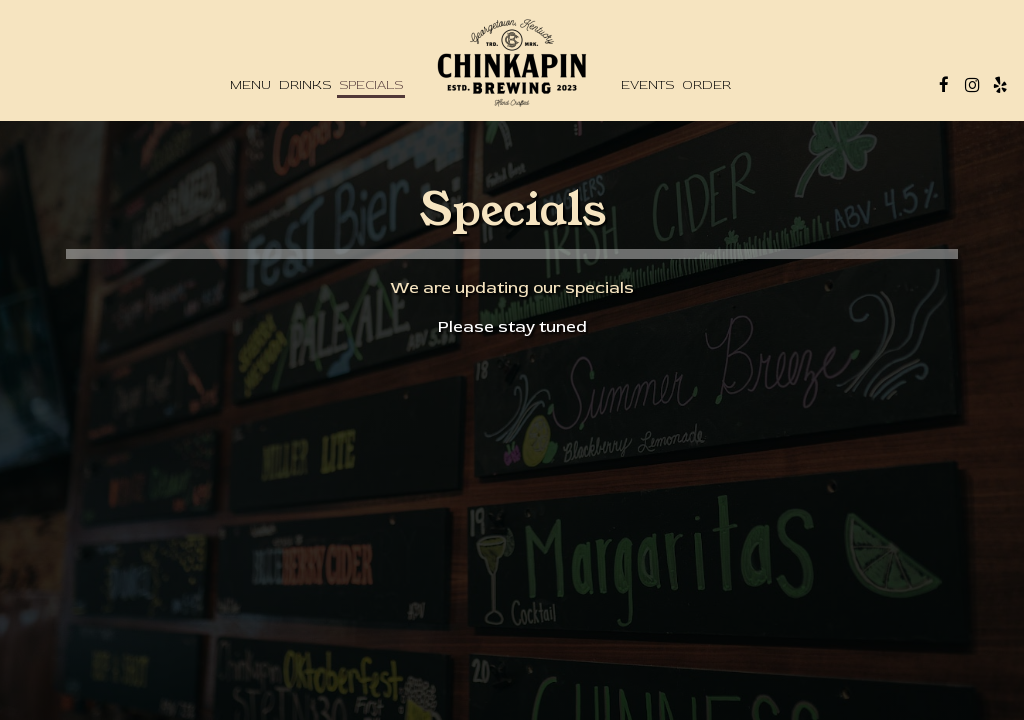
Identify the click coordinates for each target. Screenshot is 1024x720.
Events (647, 85)
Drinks (305, 85)
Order (706, 85)
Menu (250, 85)
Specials (371, 85)
